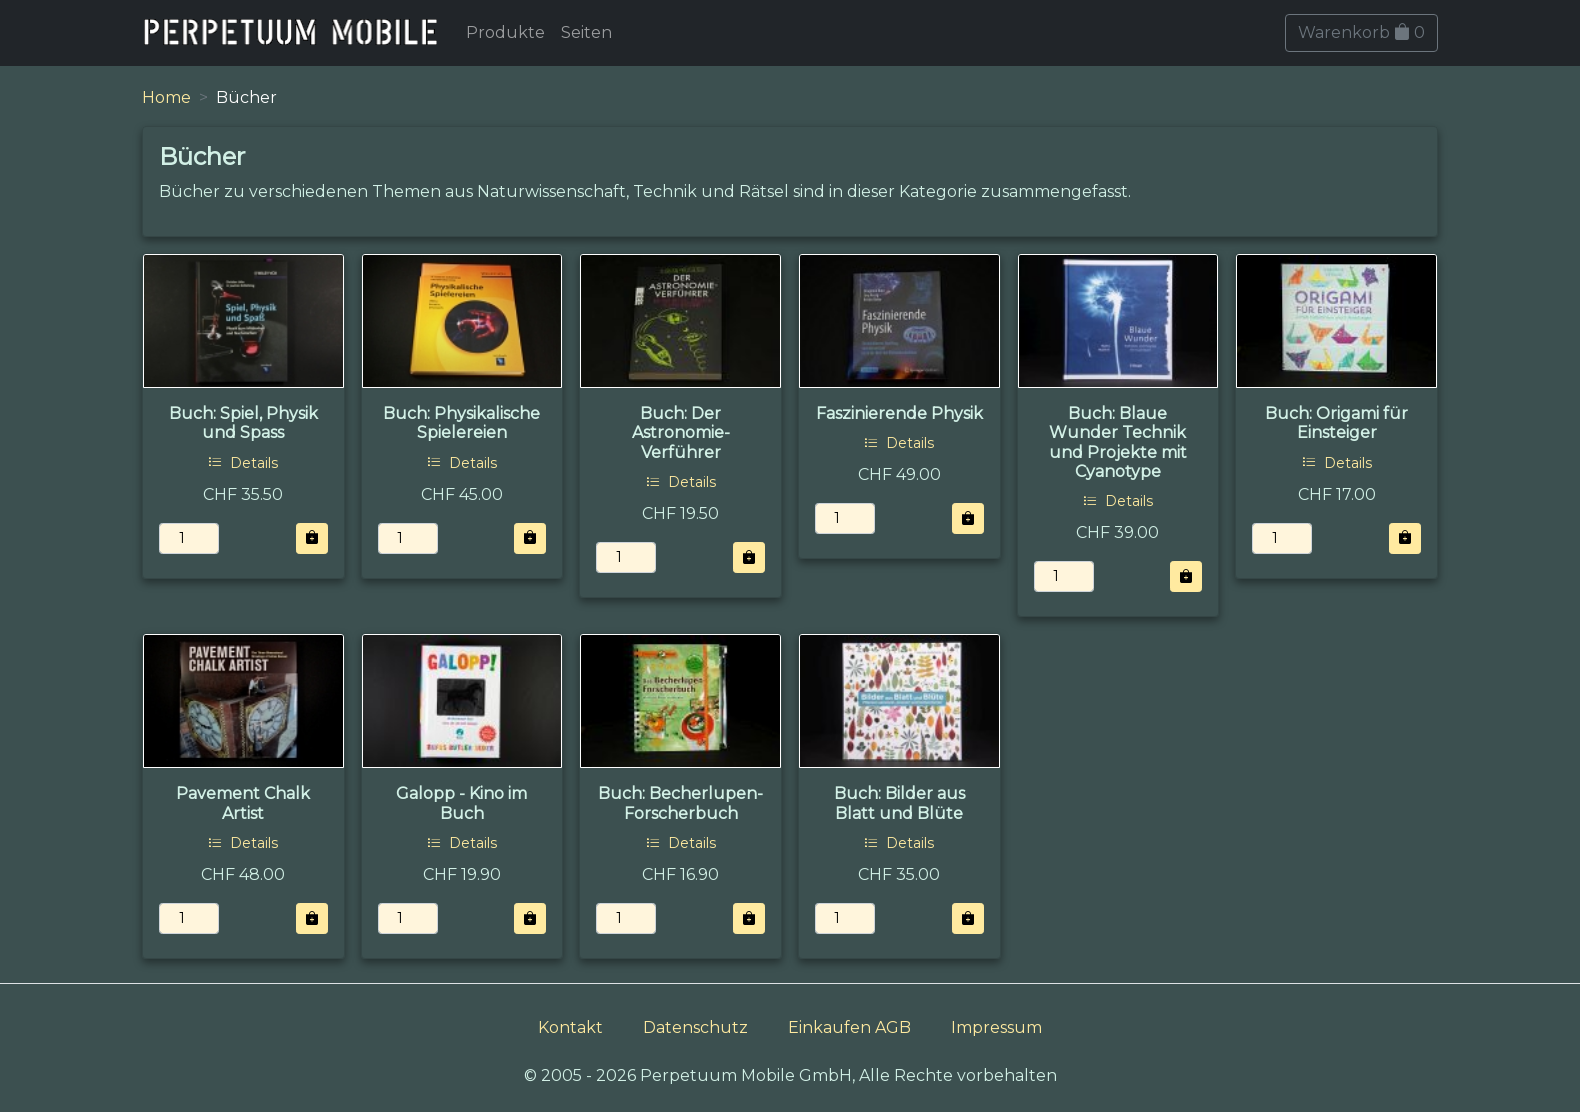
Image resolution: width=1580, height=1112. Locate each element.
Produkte (505, 32)
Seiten (586, 32)
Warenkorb (1361, 32)
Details (243, 463)
